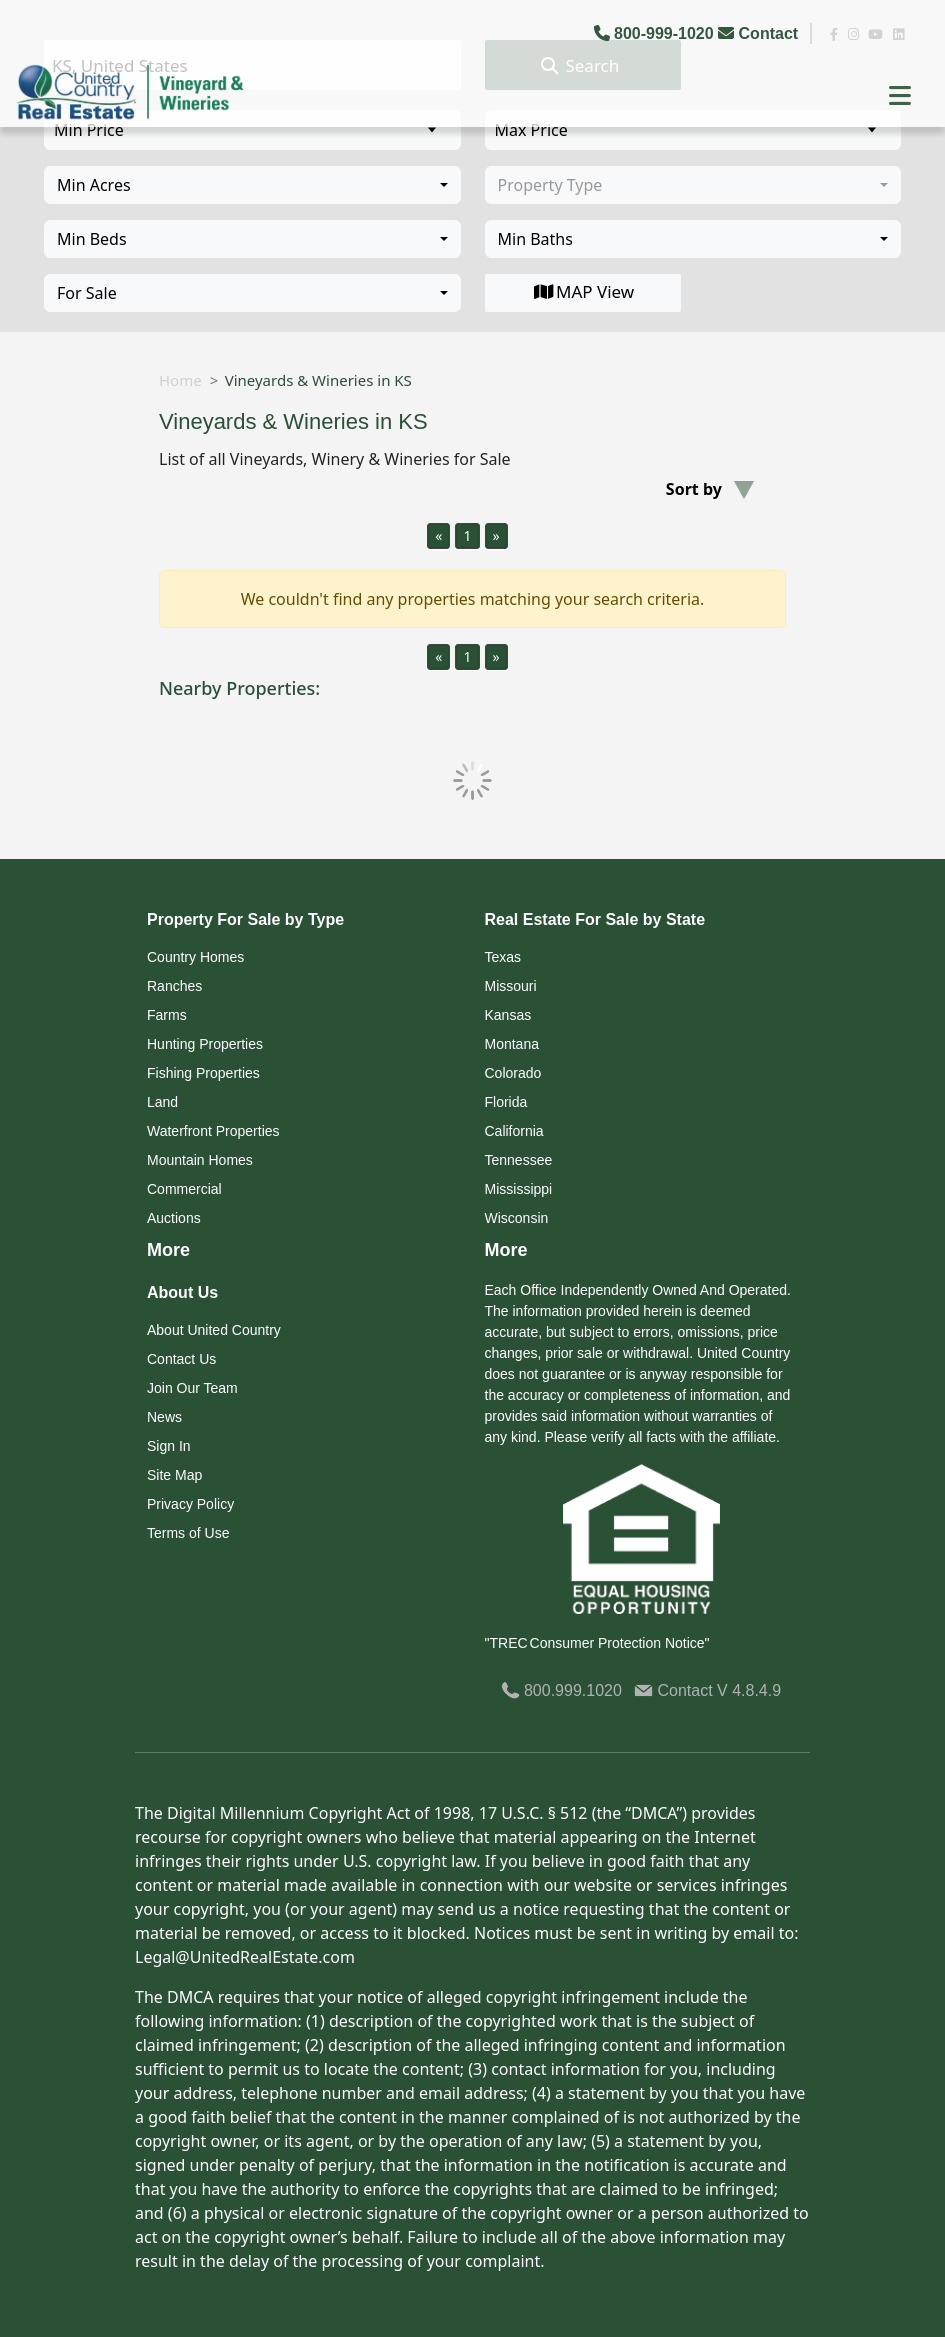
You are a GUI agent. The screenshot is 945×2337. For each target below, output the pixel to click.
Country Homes (195, 957)
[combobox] (252, 185)
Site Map (174, 1475)
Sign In (169, 1446)
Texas (503, 957)
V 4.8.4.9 (749, 1690)
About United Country (214, 1330)
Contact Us (181, 1359)
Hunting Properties (205, 1044)
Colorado (513, 1073)
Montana (512, 1044)
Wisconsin (517, 1218)
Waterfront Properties (213, 1131)
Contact (760, 33)
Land (162, 1102)
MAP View (582, 292)
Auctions (174, 1218)
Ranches (174, 986)
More (168, 1250)
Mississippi (519, 1189)
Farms (167, 1015)
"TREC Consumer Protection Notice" (597, 1643)
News (164, 1417)
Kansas (508, 1015)
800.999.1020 (561, 1690)
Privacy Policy (190, 1504)
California (514, 1131)
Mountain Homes (200, 1160)
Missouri (511, 986)
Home (180, 380)
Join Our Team (192, 1388)
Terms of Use (188, 1533)
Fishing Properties (203, 1073)
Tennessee (519, 1160)
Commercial (184, 1189)
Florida (506, 1102)
